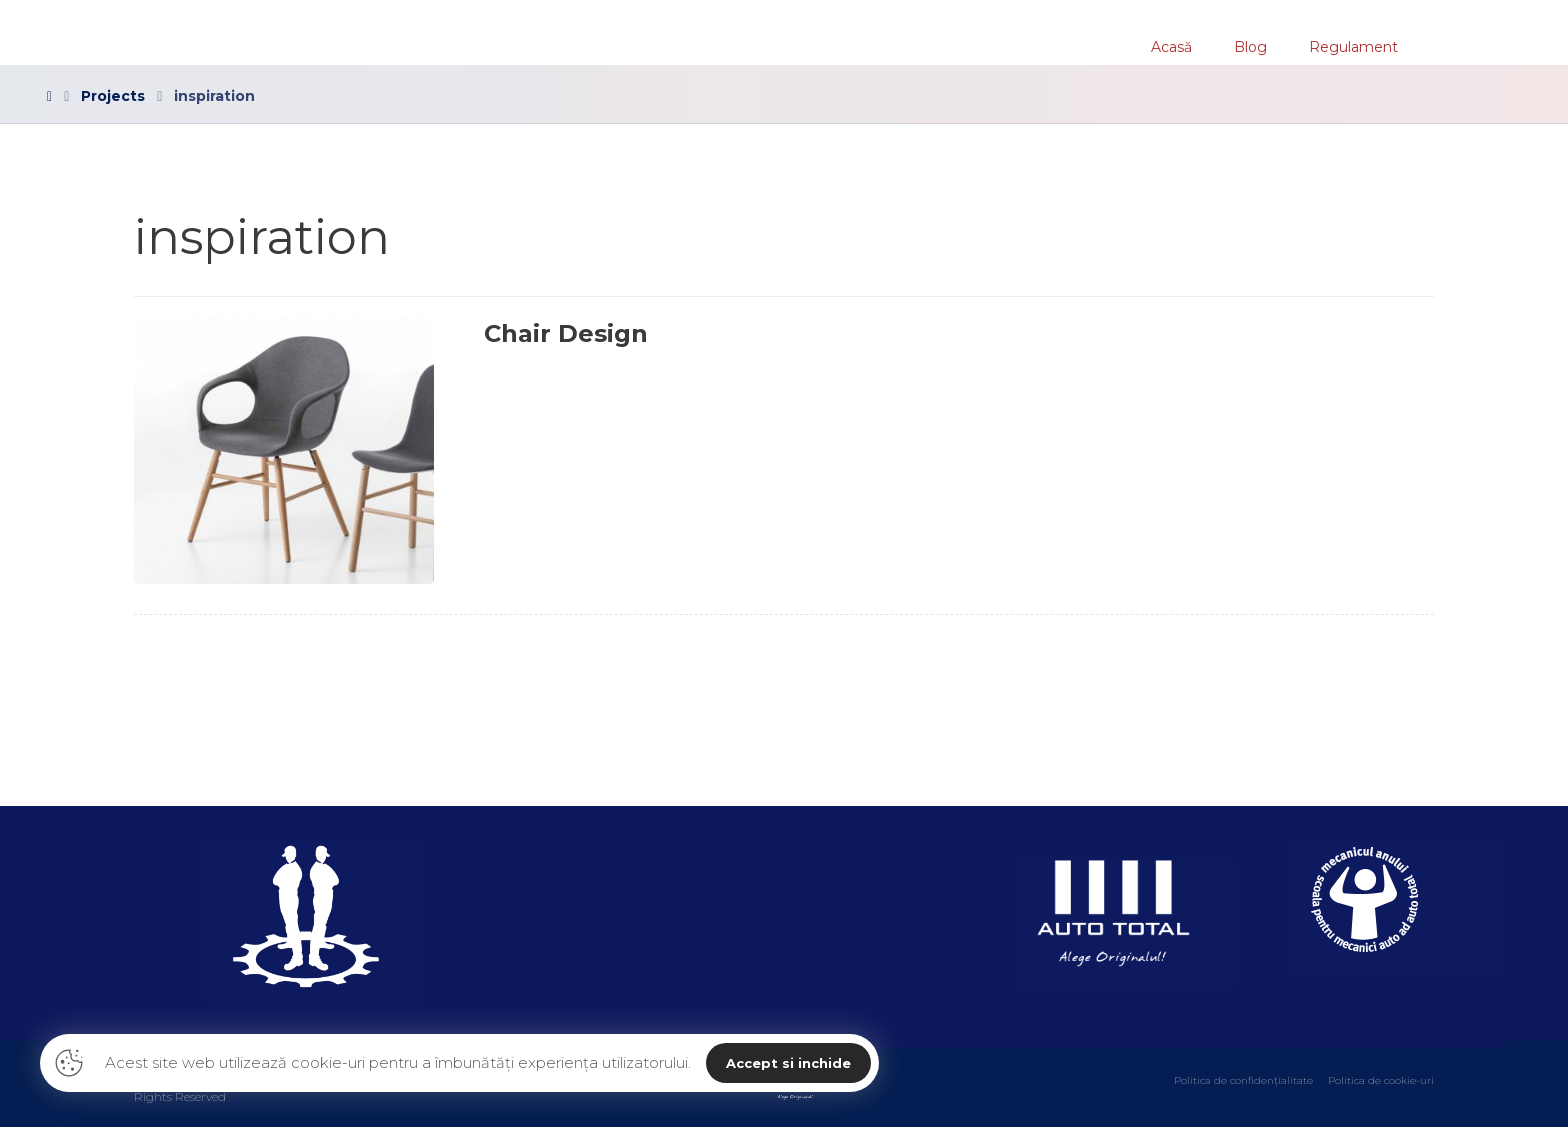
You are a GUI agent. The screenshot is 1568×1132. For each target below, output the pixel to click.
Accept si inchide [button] (788, 1063)
